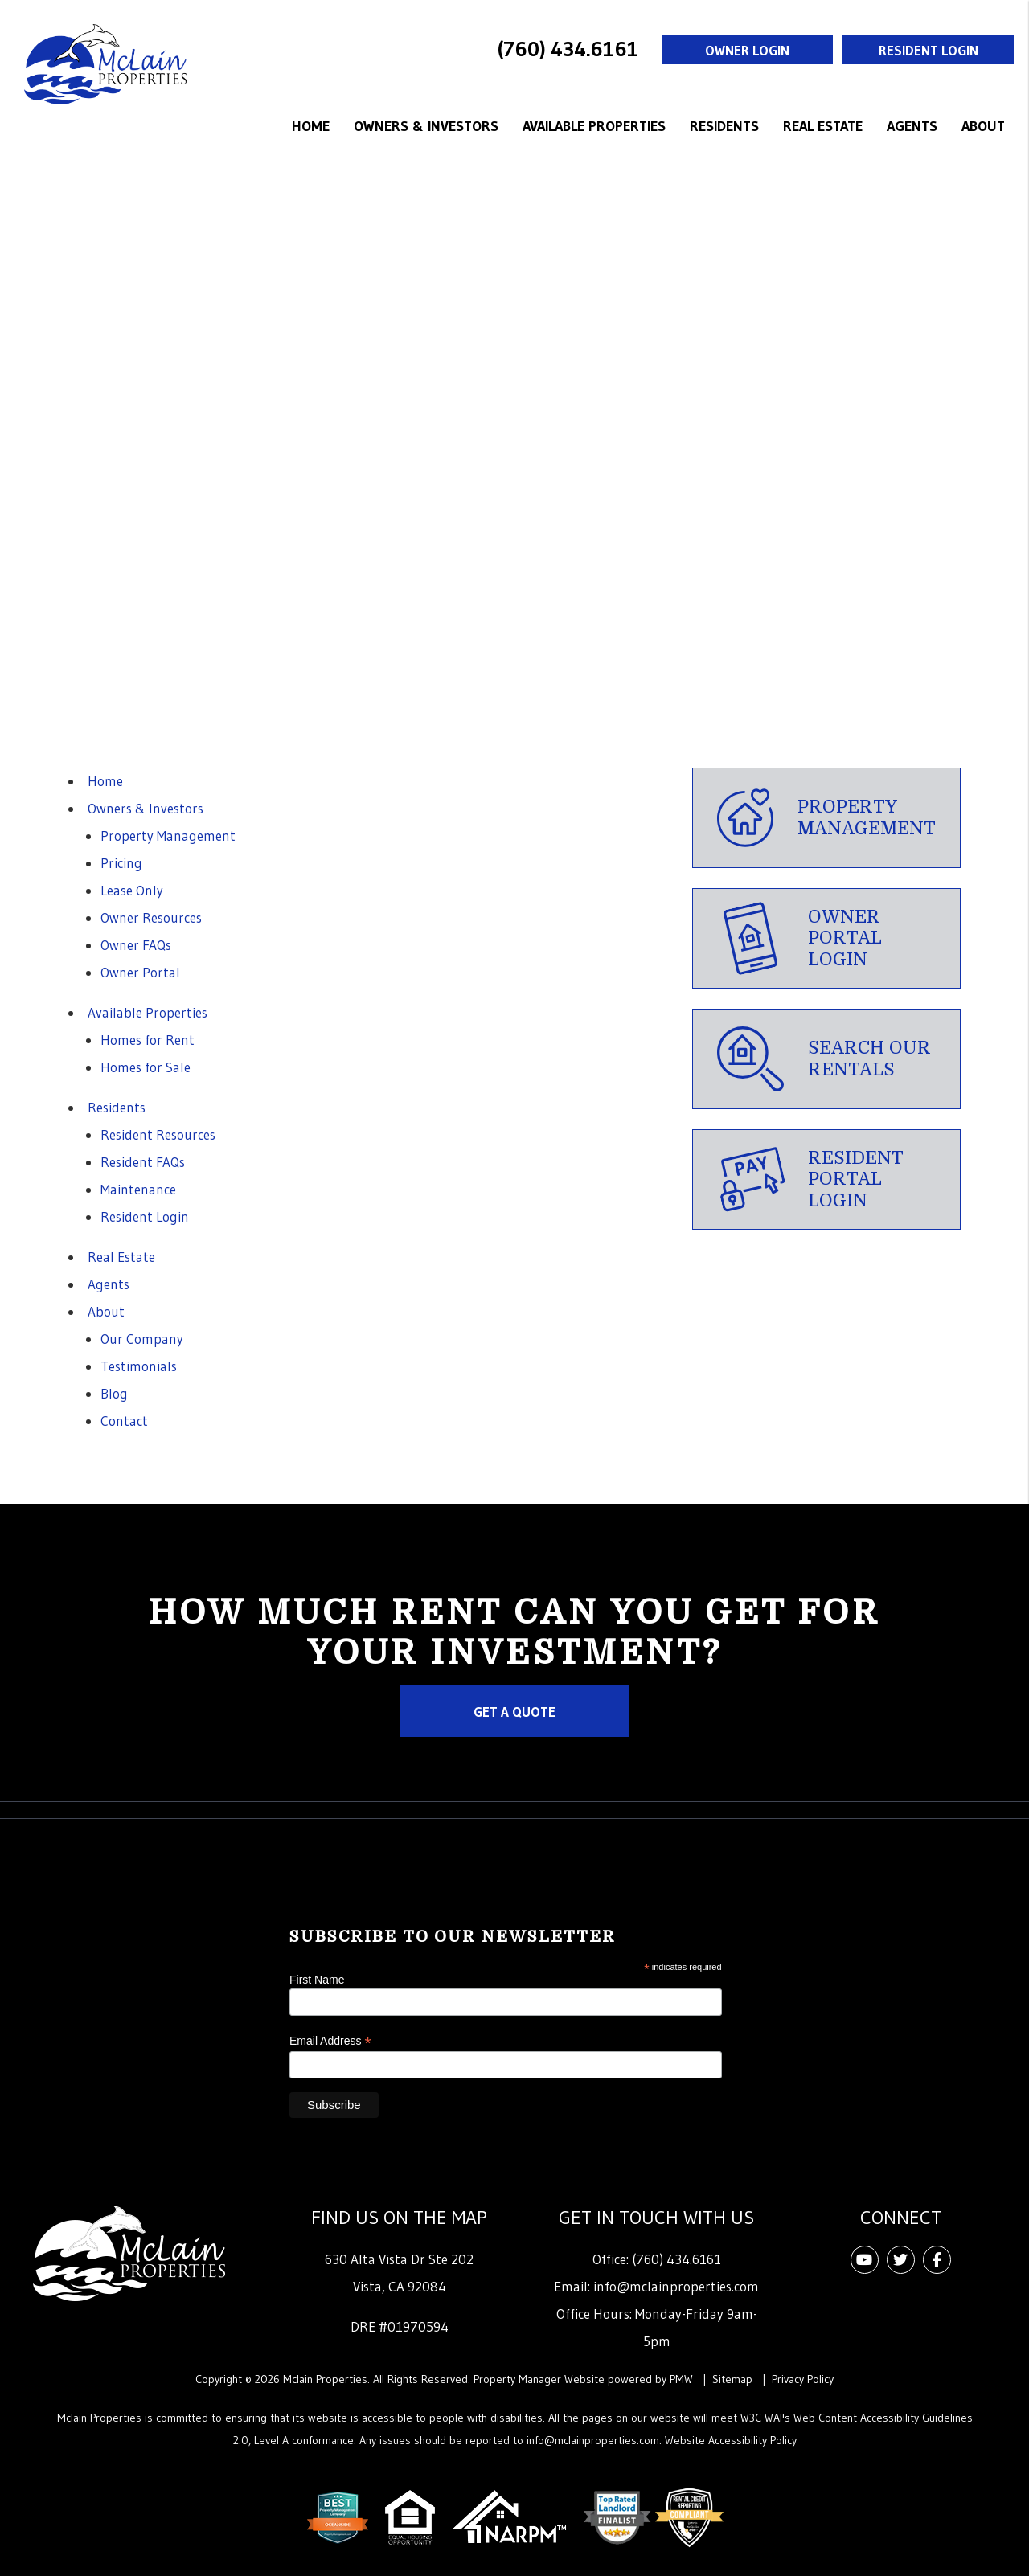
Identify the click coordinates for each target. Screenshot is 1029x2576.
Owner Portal (140, 972)
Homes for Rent (147, 1039)
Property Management (168, 835)
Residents (724, 126)
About (983, 126)
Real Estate (823, 126)
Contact (124, 1420)
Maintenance (138, 1189)
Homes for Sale (145, 1067)
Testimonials (138, 1366)
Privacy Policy (803, 2379)
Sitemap (732, 2379)
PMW (681, 2379)
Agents (912, 126)
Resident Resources (157, 1134)
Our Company (141, 1338)
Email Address (330, 2041)
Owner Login (747, 50)
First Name (316, 1979)
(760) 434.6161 (568, 49)
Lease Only (131, 890)
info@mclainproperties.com (676, 2286)
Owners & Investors (426, 126)
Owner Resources (151, 917)
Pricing (121, 862)
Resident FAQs (142, 1161)
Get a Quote (514, 1711)
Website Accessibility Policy (731, 2440)
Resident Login (928, 50)
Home (311, 126)
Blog (114, 1393)
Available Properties (594, 126)
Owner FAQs (135, 944)
